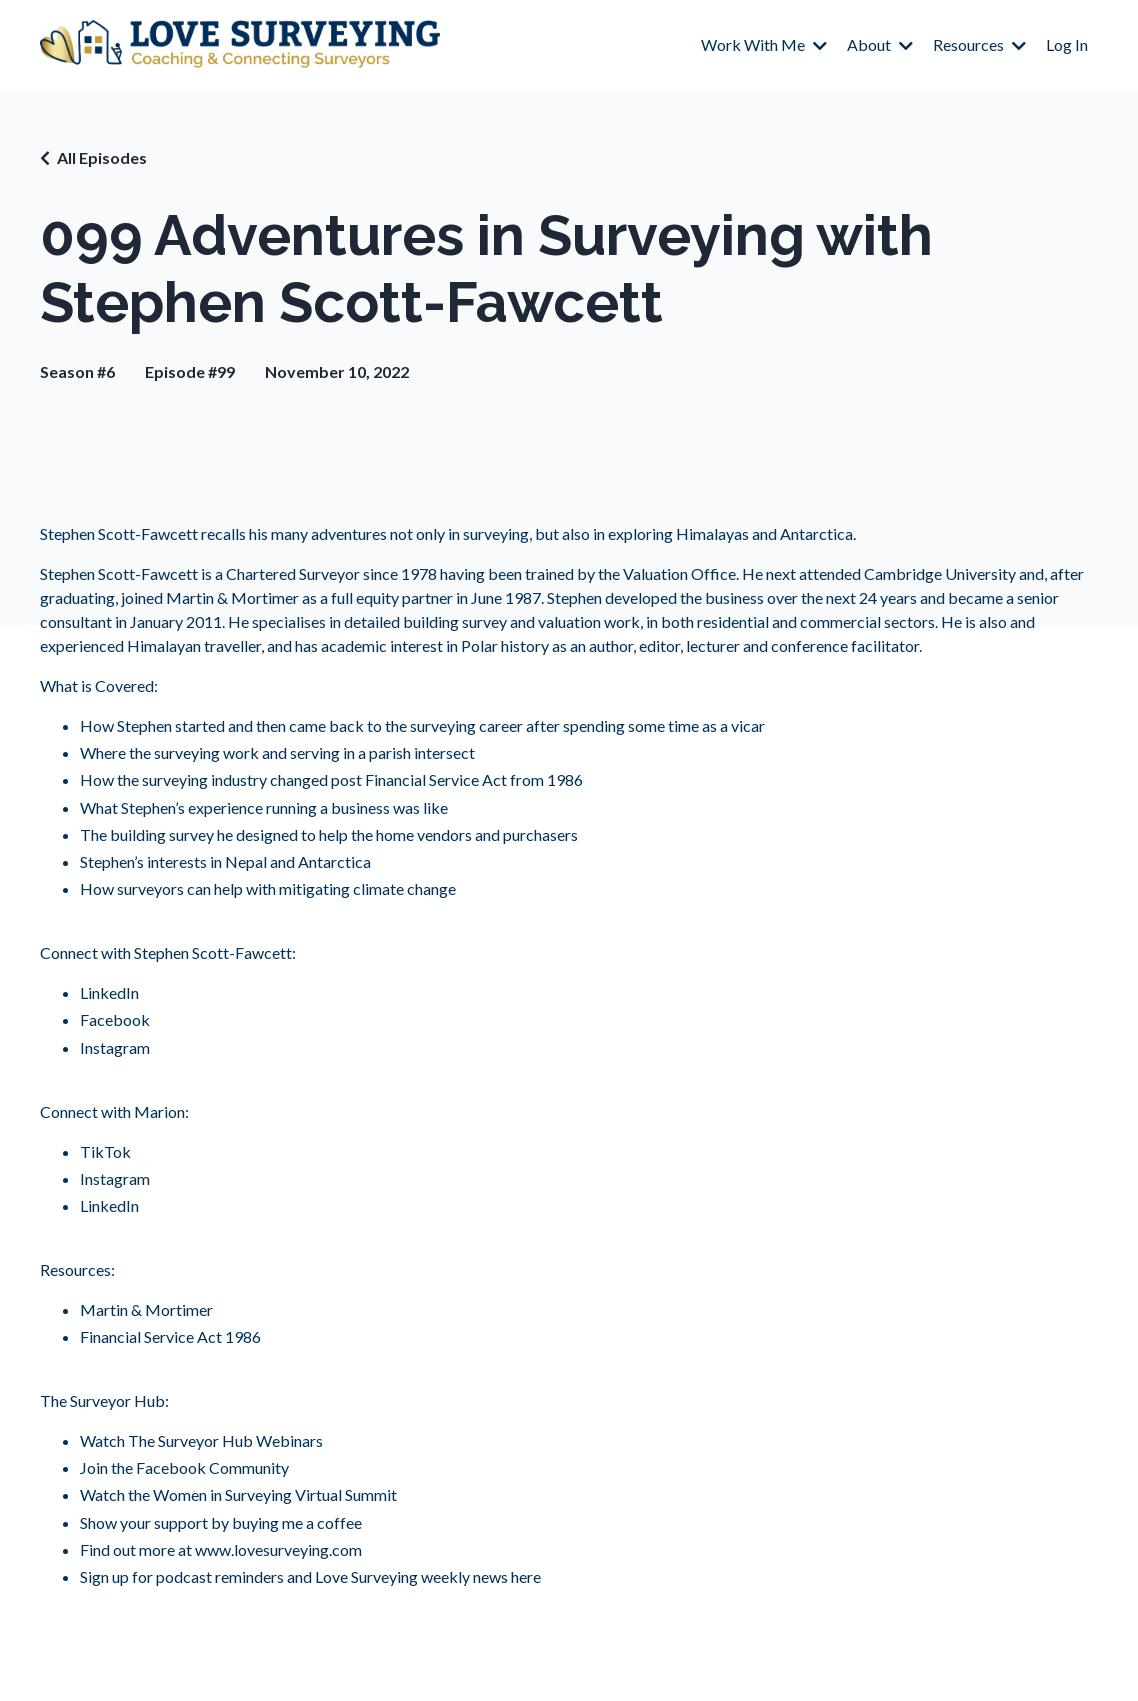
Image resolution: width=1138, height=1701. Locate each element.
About (880, 44)
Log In (1067, 44)
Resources (979, 44)
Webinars (288, 1440)
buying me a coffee (295, 1522)
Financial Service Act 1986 (170, 1336)
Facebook (115, 1019)
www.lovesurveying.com (278, 1549)
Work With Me (764, 44)
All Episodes (102, 157)
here (524, 1576)
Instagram (115, 1047)
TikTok (105, 1151)
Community (247, 1467)
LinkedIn (109, 992)
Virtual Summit (344, 1494)
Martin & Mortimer (232, 597)
